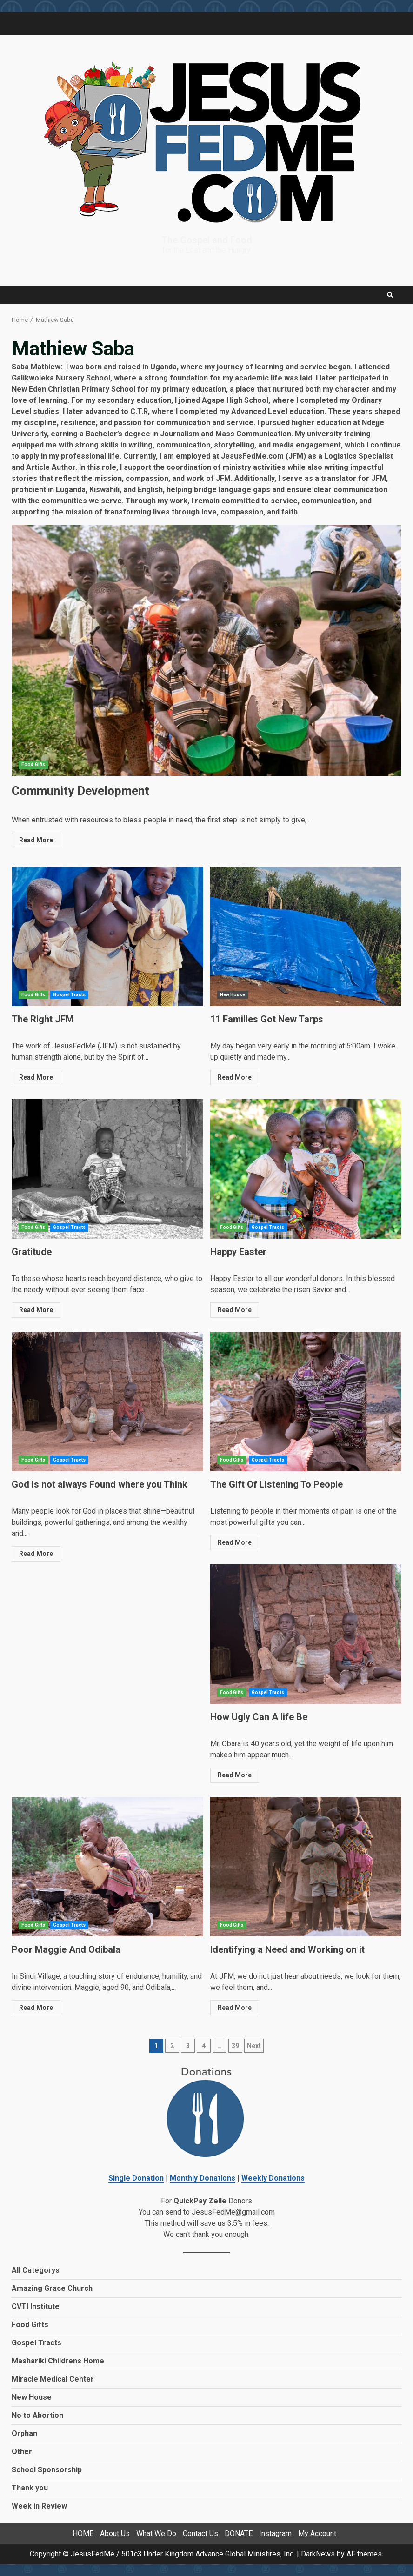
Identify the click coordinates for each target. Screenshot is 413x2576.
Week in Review (39, 2506)
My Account (317, 2533)
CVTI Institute (36, 2306)
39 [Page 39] (235, 2045)
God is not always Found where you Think (107, 1401)
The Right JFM (107, 936)
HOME (83, 2533)
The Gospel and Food (206, 240)
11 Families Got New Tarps (306, 936)
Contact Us (200, 2533)
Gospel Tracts (69, 994)
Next (254, 2045)
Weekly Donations (273, 2178)
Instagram (275, 2533)
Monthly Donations (202, 2178)
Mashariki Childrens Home (58, 2360)
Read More (36, 840)
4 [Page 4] (204, 2045)
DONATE (239, 2533)
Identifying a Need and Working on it (306, 1866)
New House (233, 994)
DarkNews (318, 2553)
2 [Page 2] (172, 2045)
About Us (115, 2533)
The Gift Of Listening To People (306, 1401)
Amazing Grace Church (52, 2288)
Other (22, 2451)
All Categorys (36, 2270)
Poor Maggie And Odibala (107, 1866)
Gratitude (107, 1169)
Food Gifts (33, 764)
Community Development (206, 650)
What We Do (156, 2533)
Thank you (30, 2487)
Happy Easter (306, 1169)
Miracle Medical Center (53, 2379)
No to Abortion (37, 2415)
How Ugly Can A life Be (306, 1634)
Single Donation (136, 2178)
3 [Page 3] (188, 2045)
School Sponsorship (47, 2469)
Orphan (24, 2433)
